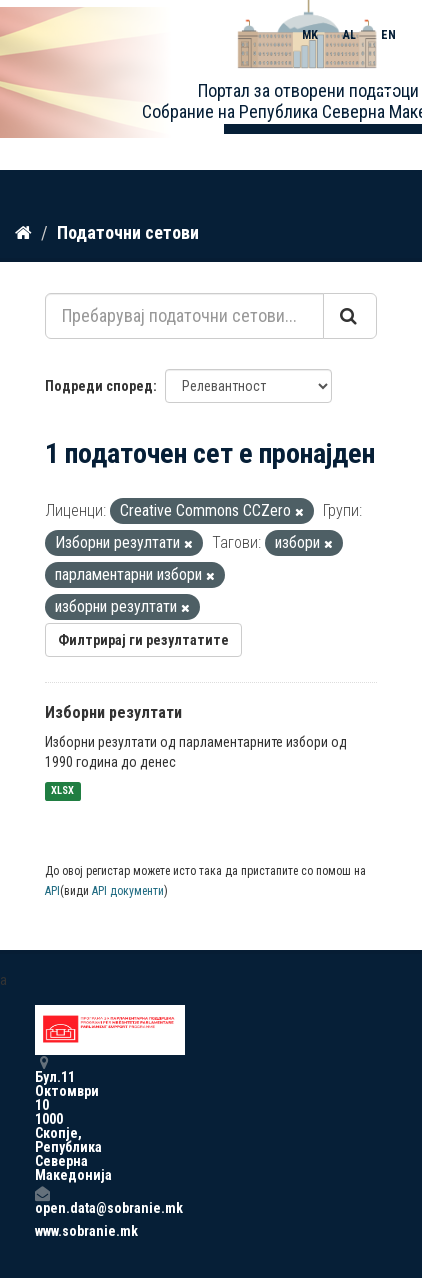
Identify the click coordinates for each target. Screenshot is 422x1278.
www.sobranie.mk (42, 1231)
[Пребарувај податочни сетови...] (184, 316)
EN (388, 35)
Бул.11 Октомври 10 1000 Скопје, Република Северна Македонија (42, 1118)
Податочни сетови (128, 232)
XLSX (62, 791)
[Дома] (23, 233)
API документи (128, 891)
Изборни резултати (113, 712)
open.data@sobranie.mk (42, 1200)
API (52, 891)
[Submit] (350, 316)
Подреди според (99, 386)
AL (349, 35)
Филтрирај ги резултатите (143, 640)
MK (310, 35)
